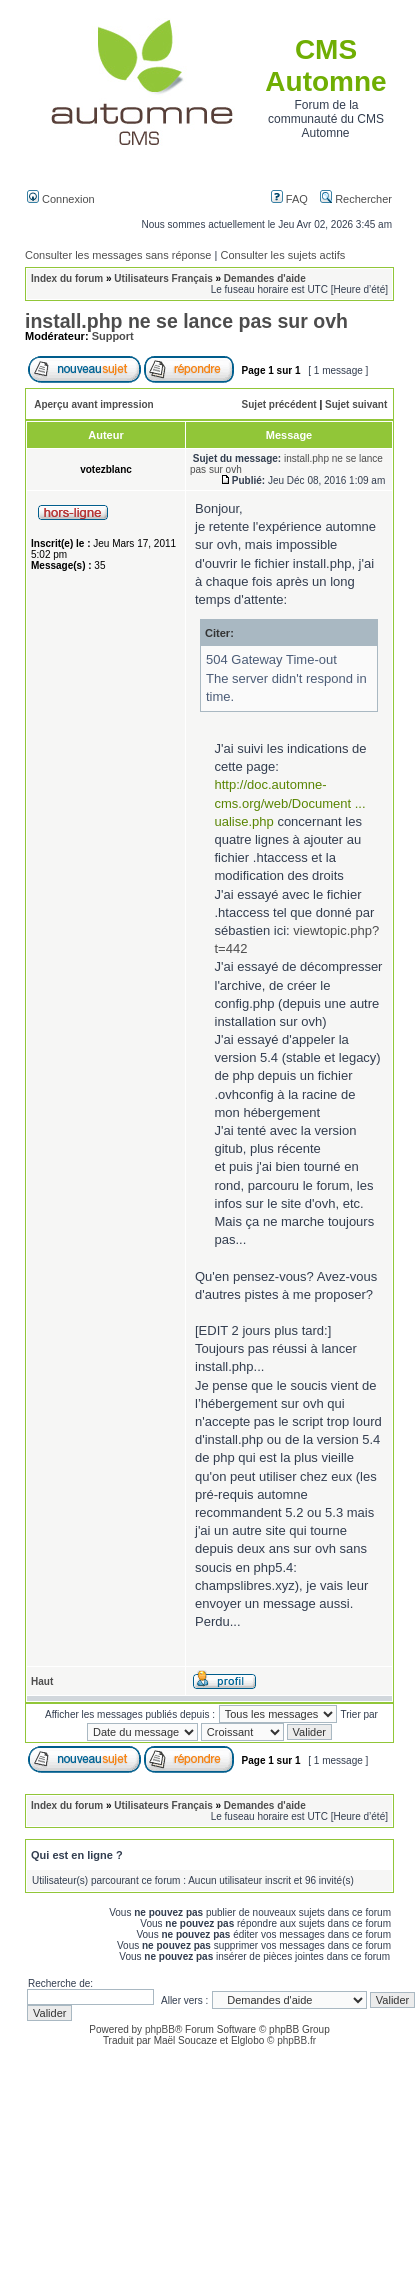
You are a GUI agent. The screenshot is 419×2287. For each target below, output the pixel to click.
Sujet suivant (356, 404)
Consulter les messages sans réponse (118, 255)
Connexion (61, 199)
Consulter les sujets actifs (282, 255)
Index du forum (67, 278)
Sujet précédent (279, 404)
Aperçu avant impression (93, 404)
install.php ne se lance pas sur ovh (186, 321)
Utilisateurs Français (163, 278)
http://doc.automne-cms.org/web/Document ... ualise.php (290, 802)
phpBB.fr (296, 2040)
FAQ (289, 199)
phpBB (160, 2029)
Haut (42, 1681)
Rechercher (356, 199)
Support (113, 336)
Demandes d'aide (265, 278)
